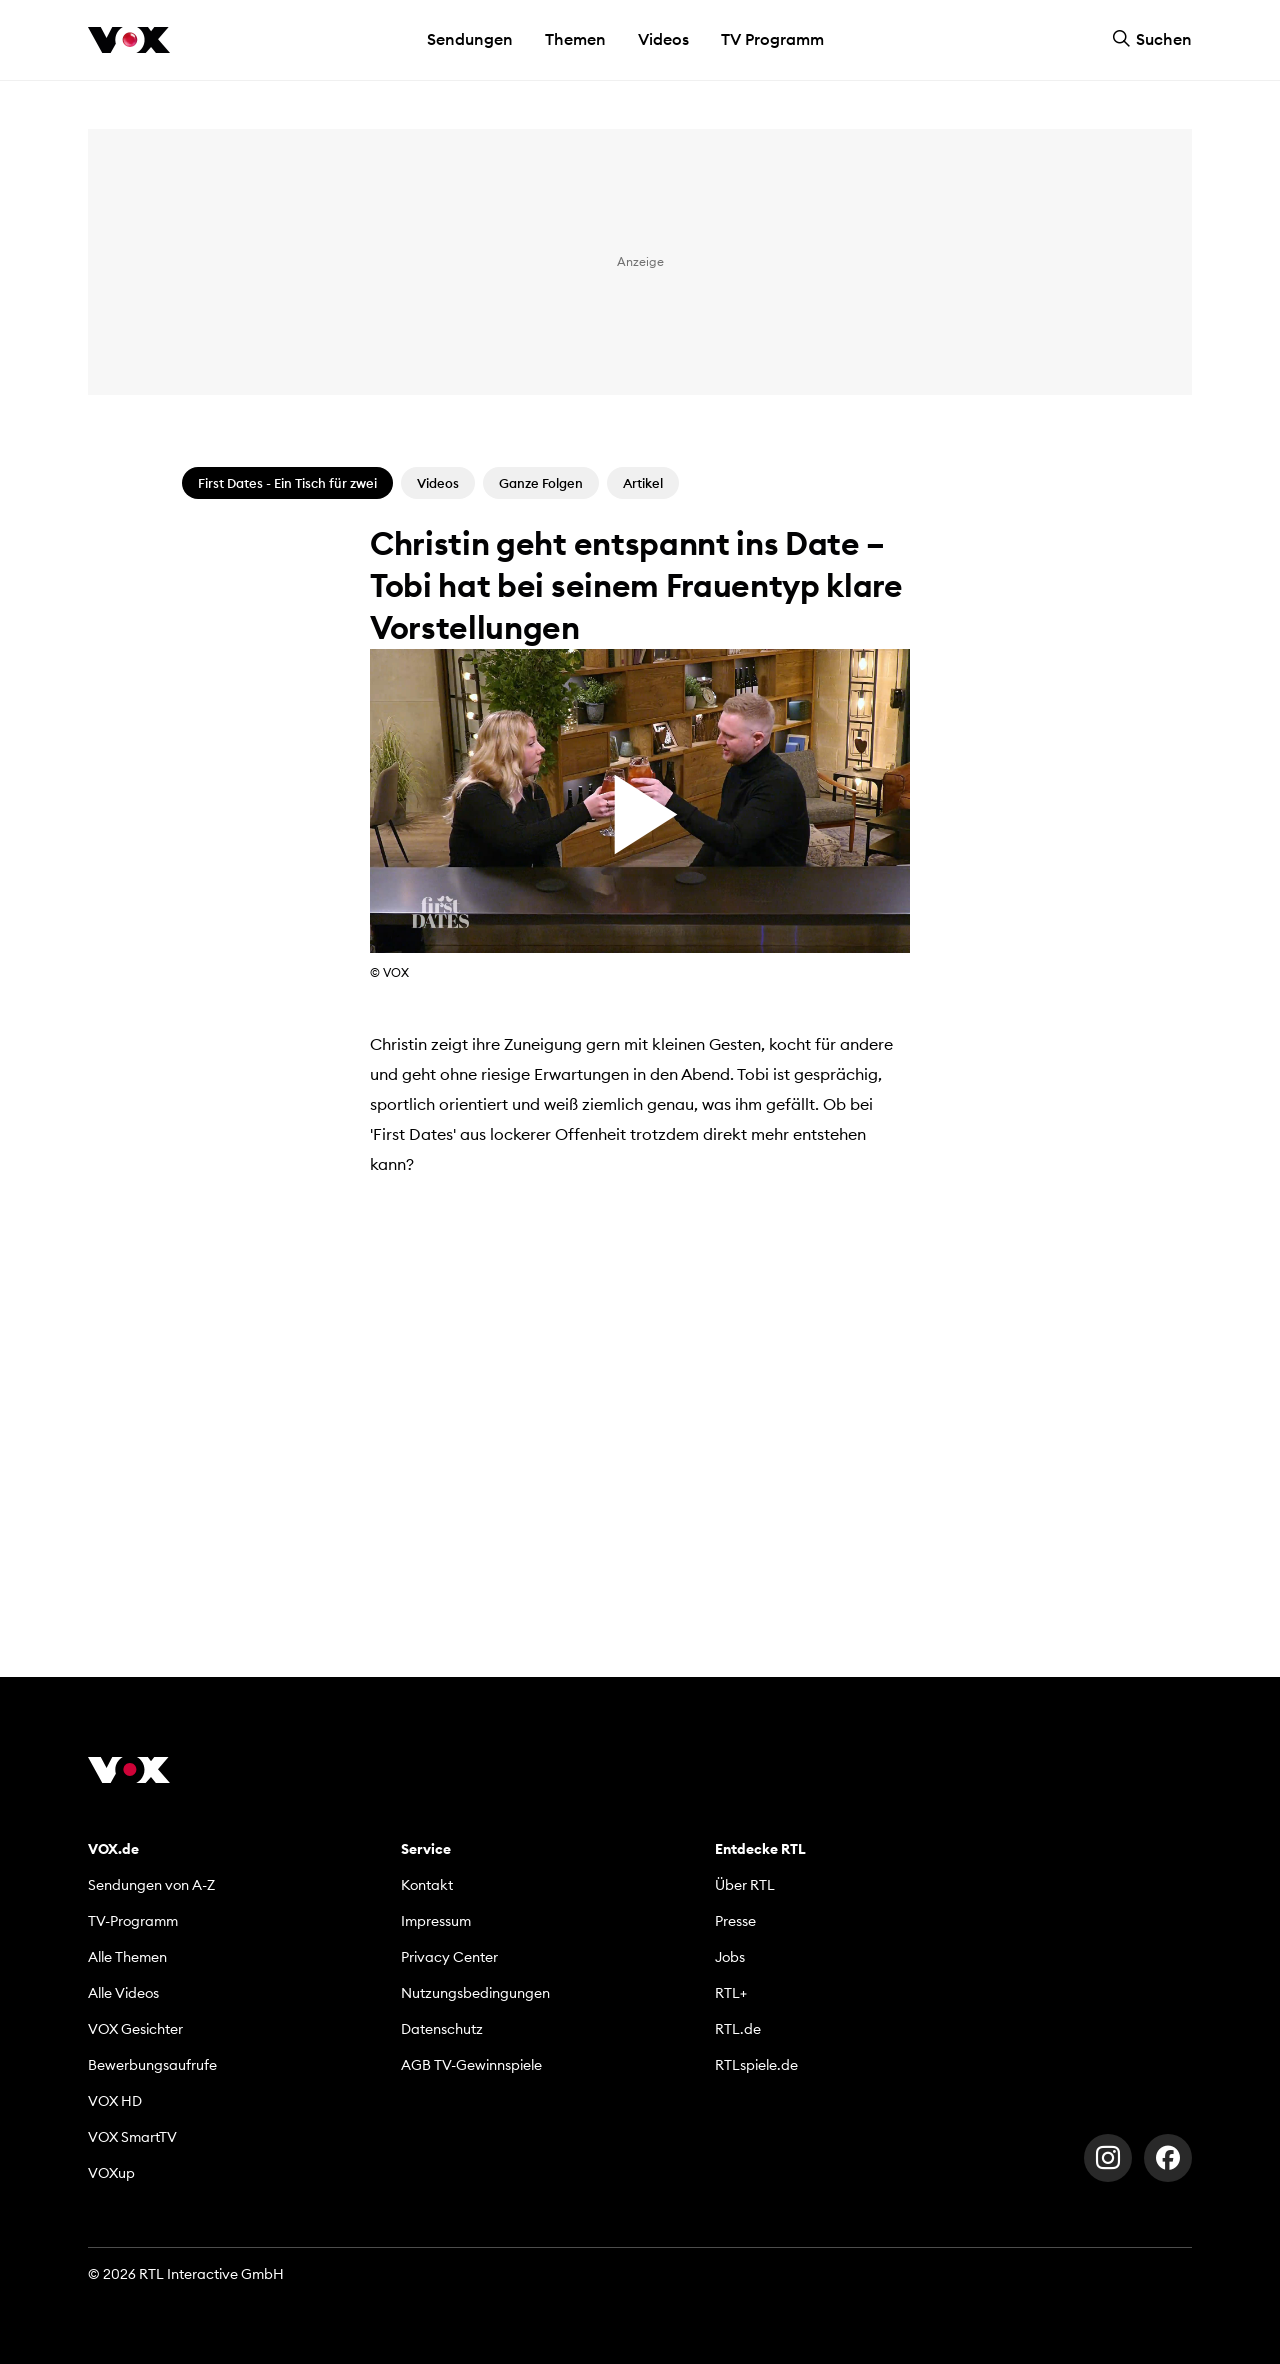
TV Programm (772, 39)
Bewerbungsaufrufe (152, 2065)
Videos (663, 39)
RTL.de (738, 2029)
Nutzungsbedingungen (475, 1993)
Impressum (436, 1921)
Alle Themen (127, 1957)
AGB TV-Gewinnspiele (471, 2065)
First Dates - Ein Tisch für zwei (287, 483)
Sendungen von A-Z (151, 1885)
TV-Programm (133, 1921)
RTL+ (731, 1993)
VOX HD (115, 2101)
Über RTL (745, 1885)
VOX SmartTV (132, 2137)
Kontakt (427, 1885)
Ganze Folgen (541, 483)
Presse (735, 1921)
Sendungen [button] (470, 39)
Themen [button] (575, 39)
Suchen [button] (1152, 39)
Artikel (643, 483)
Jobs (730, 1957)
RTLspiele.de (756, 2065)
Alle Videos (123, 1993)
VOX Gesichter (135, 2029)
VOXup (111, 2173)
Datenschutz (442, 2029)
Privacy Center (449, 1957)
